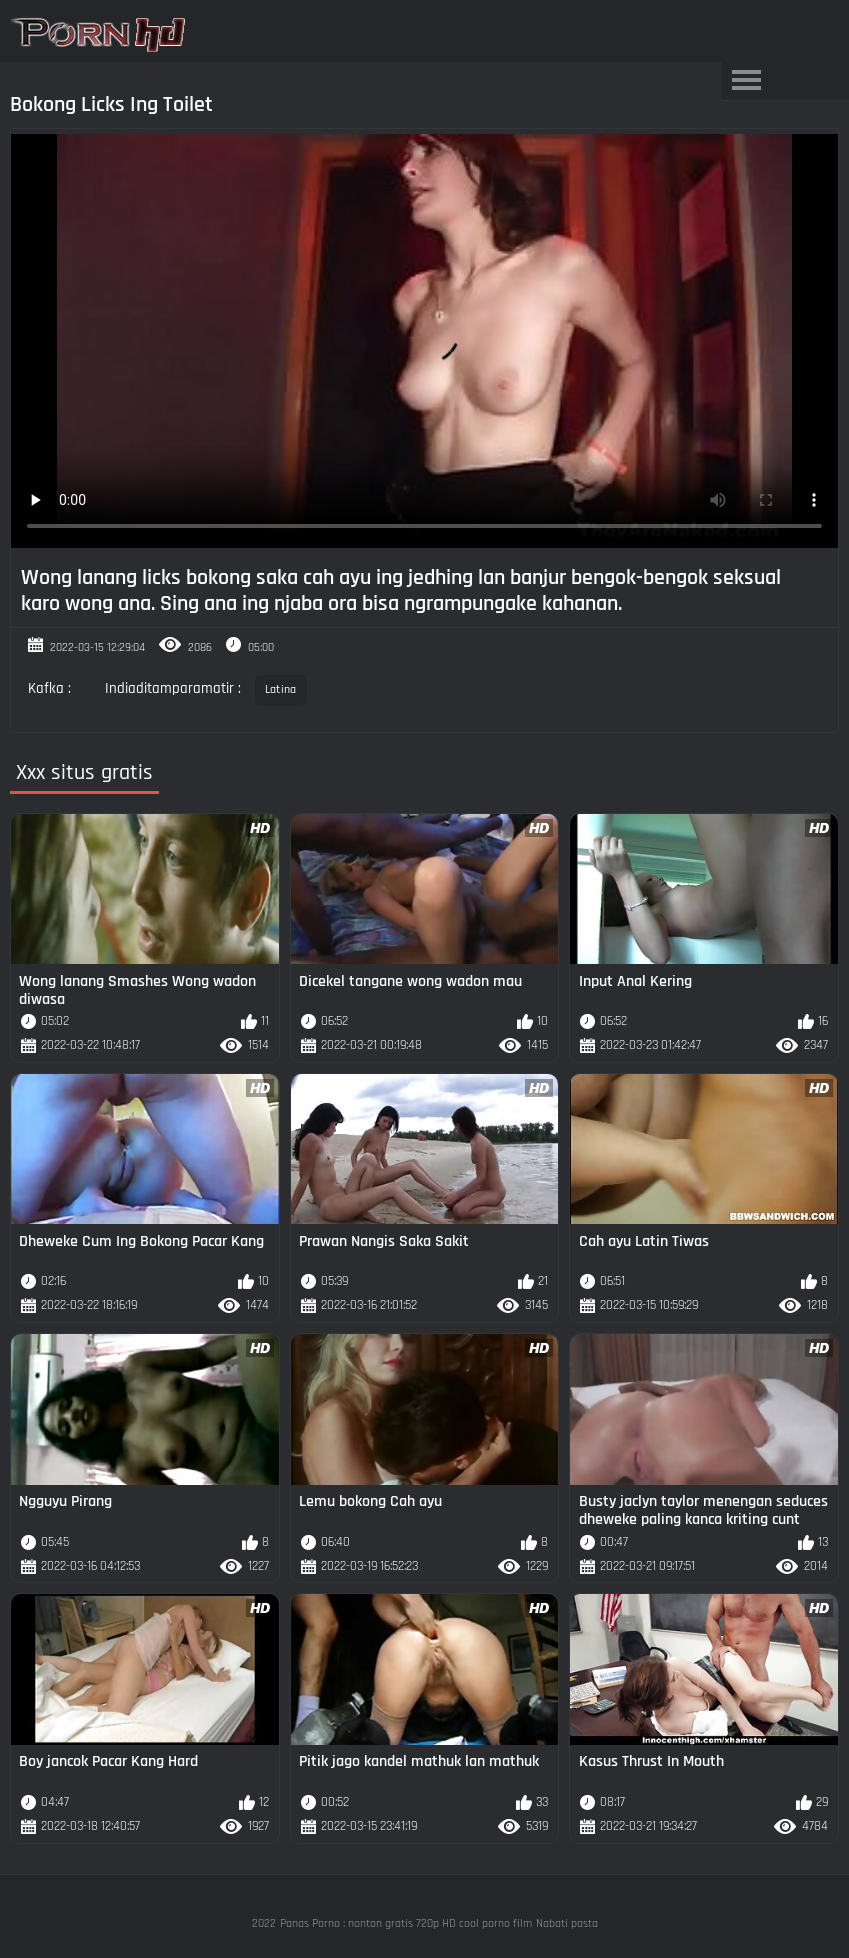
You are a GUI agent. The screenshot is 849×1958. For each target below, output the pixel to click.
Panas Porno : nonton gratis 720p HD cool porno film (406, 1923)
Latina (281, 689)
